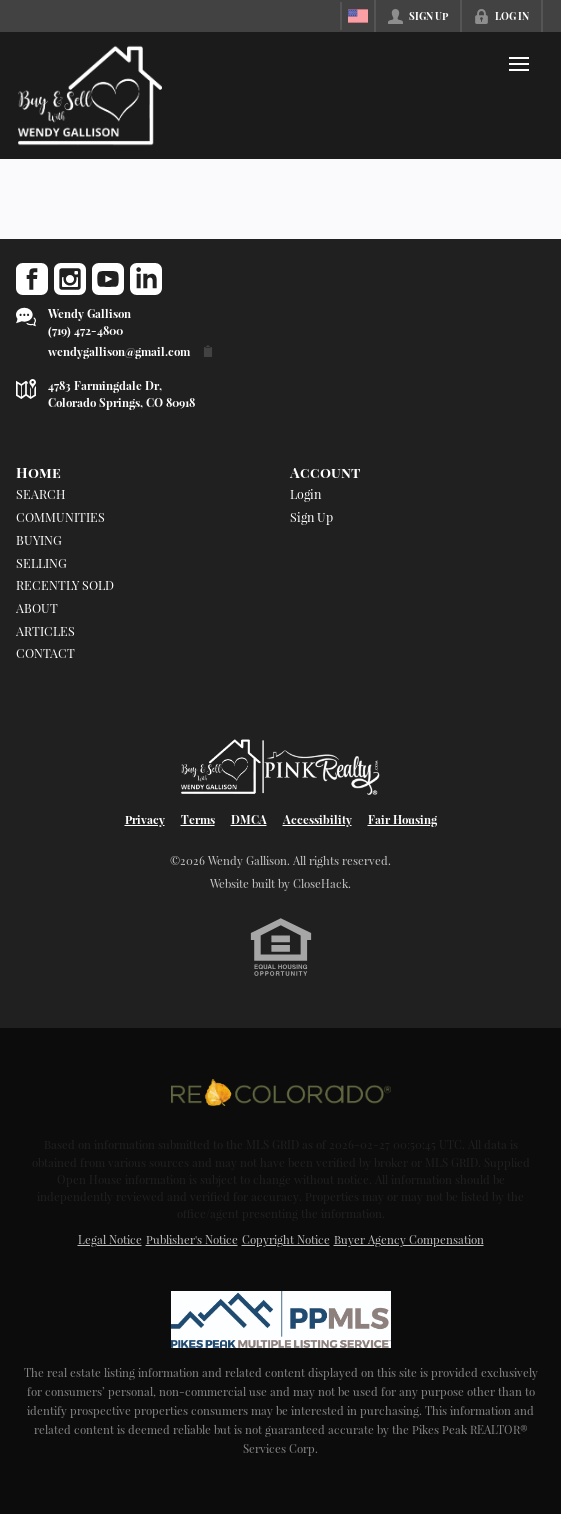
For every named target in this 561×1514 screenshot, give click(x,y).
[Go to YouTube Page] (108, 279)
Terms (198, 819)
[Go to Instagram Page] (70, 279)
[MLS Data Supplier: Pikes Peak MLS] (281, 1320)
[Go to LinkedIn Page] (146, 279)
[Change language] (358, 16)
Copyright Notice (286, 1239)
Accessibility (317, 819)
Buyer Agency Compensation (409, 1239)
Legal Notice (110, 1239)
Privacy (145, 819)
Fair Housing (402, 819)
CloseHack (320, 883)
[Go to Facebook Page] (32, 279)
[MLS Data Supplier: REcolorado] (281, 1092)
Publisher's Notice (192, 1239)
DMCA (249, 819)
